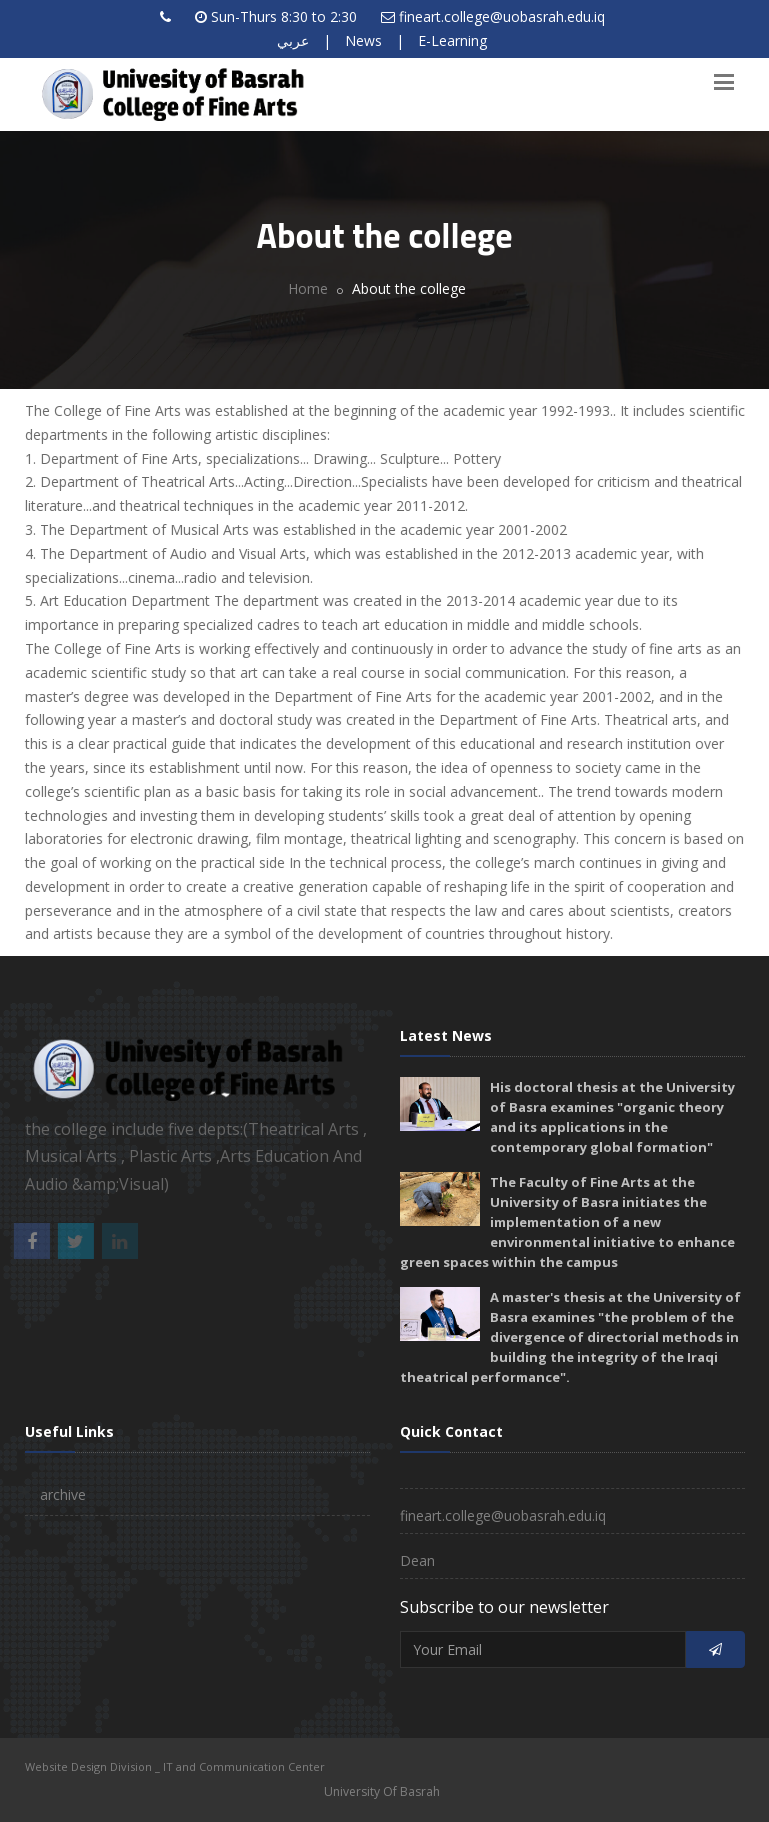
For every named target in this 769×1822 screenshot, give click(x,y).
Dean (417, 1560)
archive (63, 1494)
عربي (293, 40)
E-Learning (452, 40)
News (363, 40)
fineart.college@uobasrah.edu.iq (502, 16)
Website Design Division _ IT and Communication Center (175, 1766)
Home (308, 288)
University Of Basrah (382, 1791)
